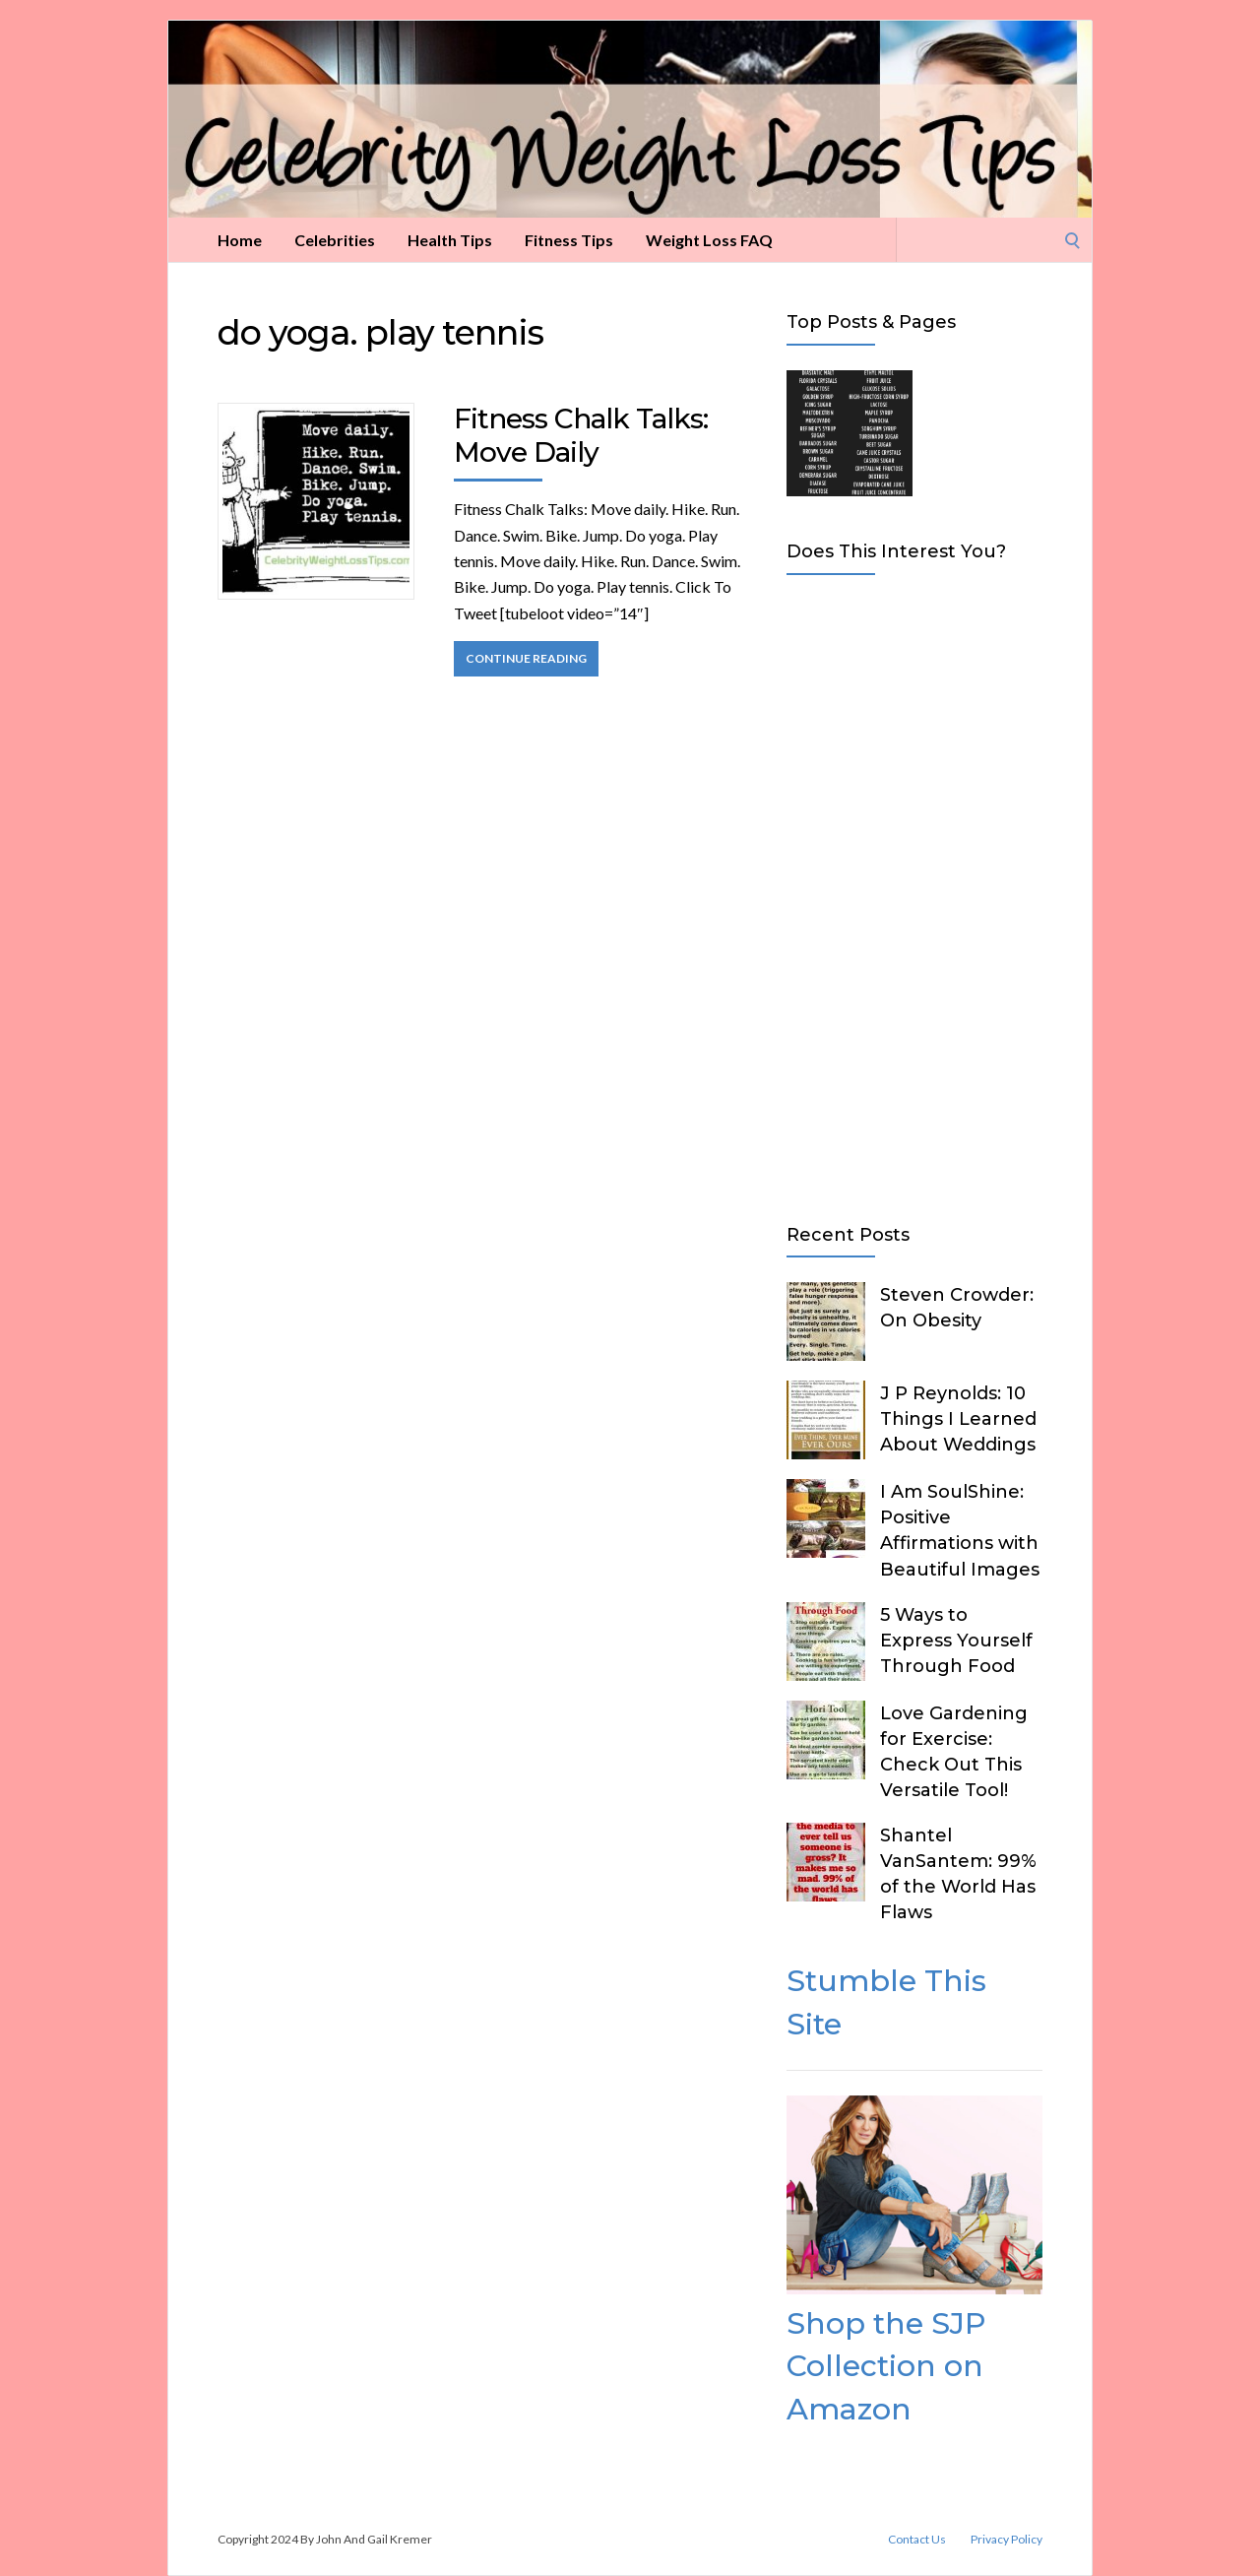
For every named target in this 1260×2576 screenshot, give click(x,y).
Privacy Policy (1006, 2539)
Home (240, 239)
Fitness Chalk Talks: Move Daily (581, 435)
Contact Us (917, 2539)
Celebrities (334, 239)
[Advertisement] (914, 895)
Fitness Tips (569, 239)
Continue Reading (526, 658)
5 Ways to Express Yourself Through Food (956, 1640)
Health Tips (450, 239)
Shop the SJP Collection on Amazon (886, 2366)
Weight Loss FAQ (709, 239)
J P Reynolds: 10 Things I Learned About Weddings (958, 1419)
